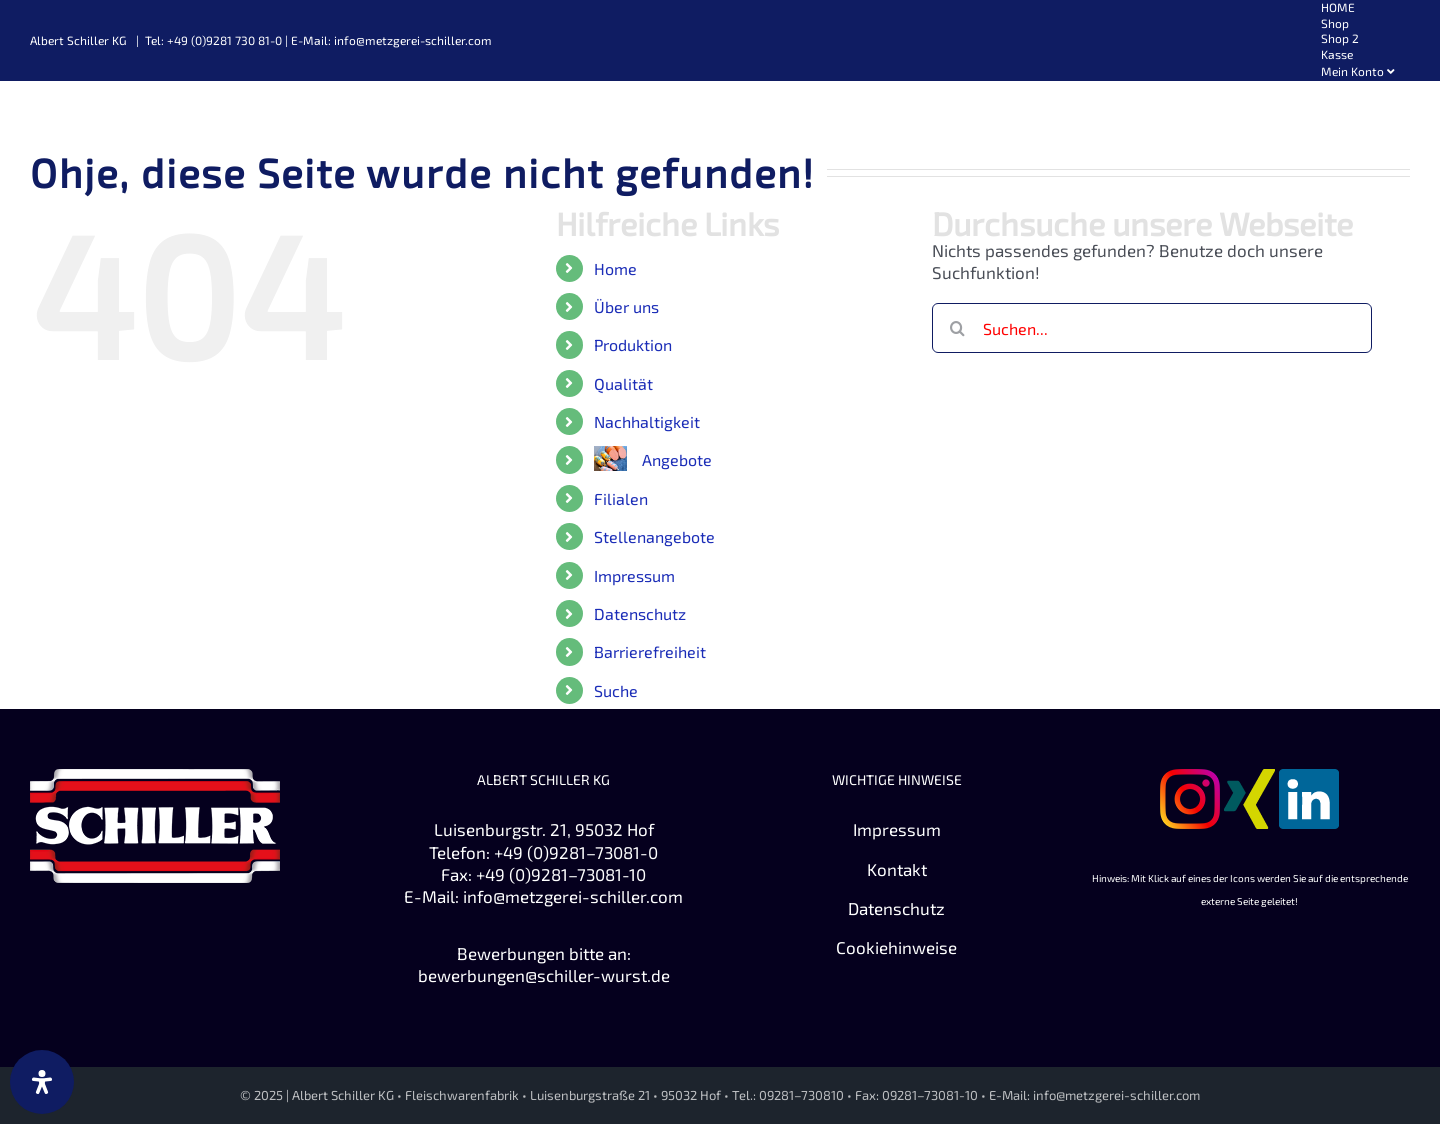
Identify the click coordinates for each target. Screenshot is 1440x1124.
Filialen (621, 498)
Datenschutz (640, 613)
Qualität (623, 383)
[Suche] (957, 328)
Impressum (634, 575)
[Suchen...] (1152, 328)
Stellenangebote (654, 536)
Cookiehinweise (896, 947)
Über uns (626, 306)
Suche (616, 690)
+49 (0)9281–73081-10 (561, 874)
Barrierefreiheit (650, 651)
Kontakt (897, 869)
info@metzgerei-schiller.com (573, 896)
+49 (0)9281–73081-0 (576, 852)
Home (615, 268)
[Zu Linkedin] (1309, 780)
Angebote (677, 459)
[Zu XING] (1249, 780)
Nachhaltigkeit (647, 421)
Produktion (633, 344)
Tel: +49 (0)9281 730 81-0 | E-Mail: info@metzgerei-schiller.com (318, 40)
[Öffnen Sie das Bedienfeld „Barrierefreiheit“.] (42, 1082)
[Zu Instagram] (1190, 780)
